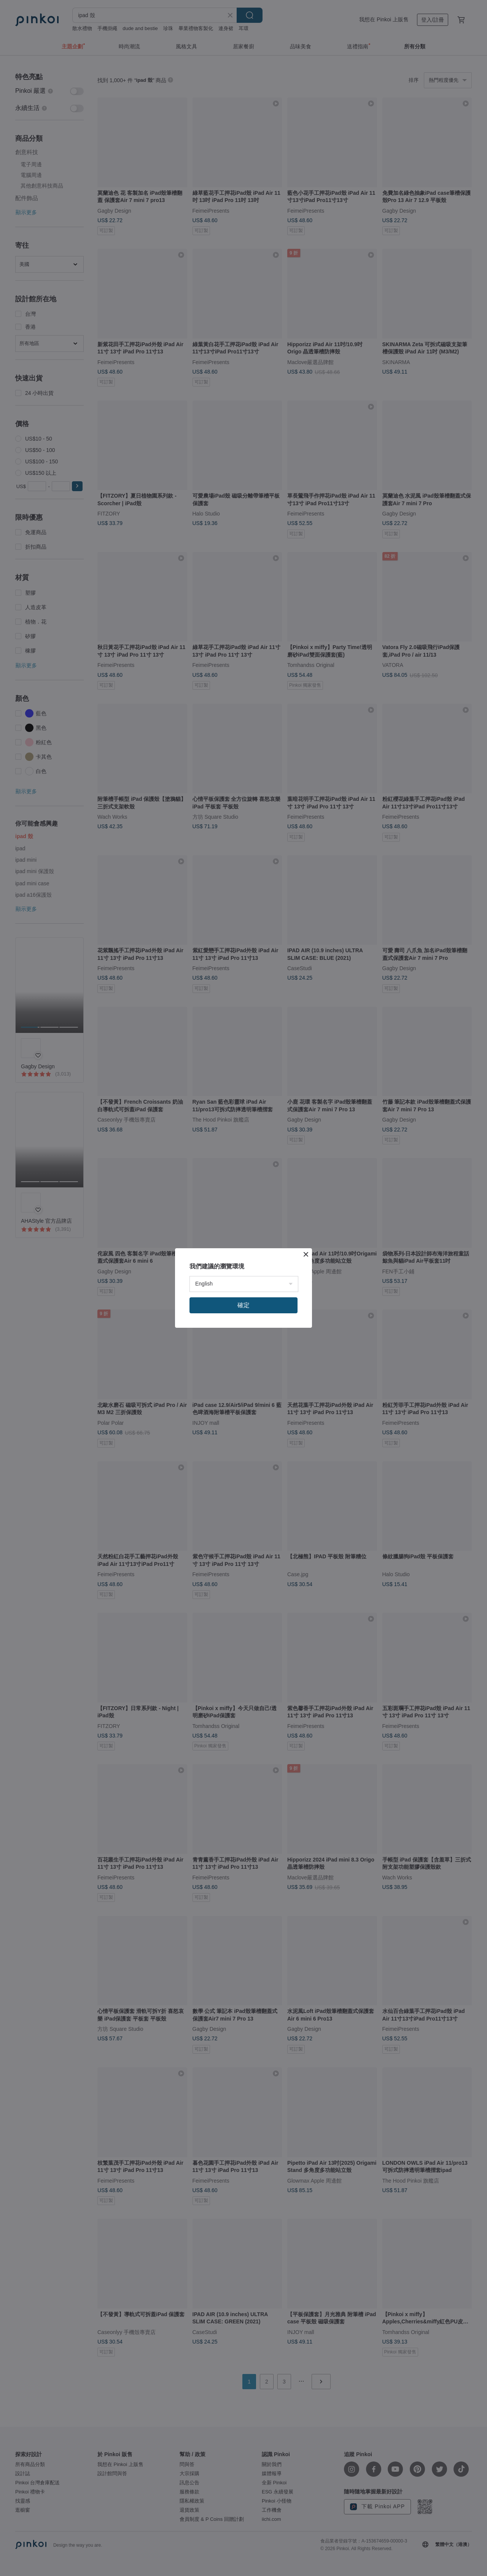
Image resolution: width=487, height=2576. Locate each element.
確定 (243, 1305)
